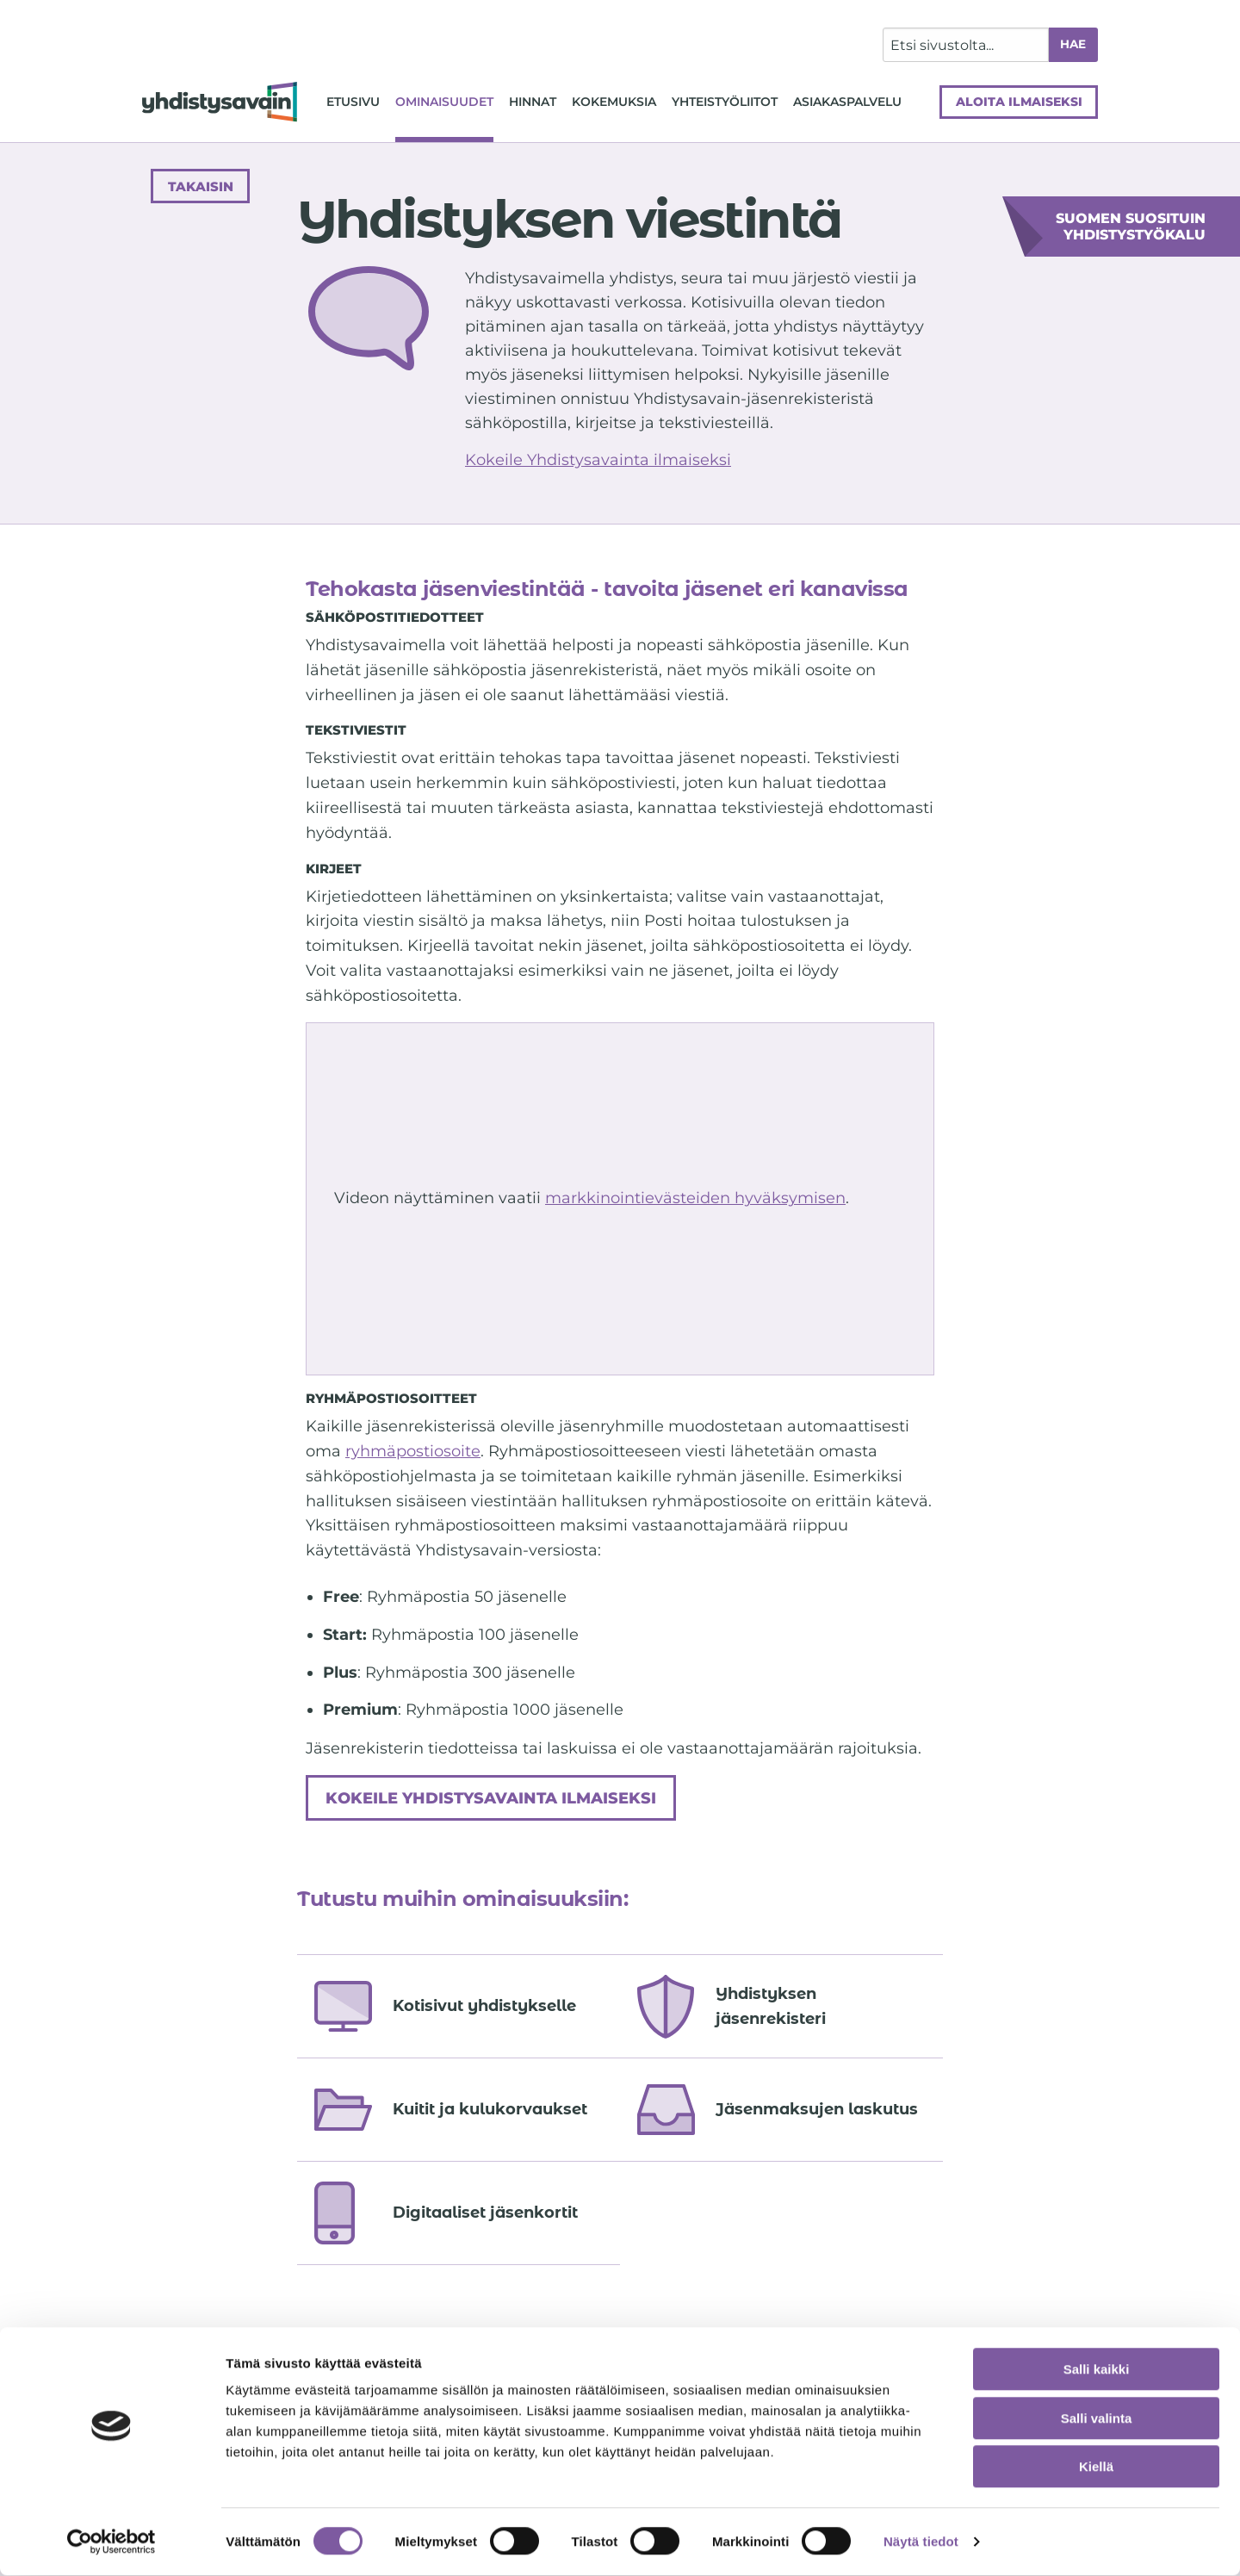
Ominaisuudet (444, 101)
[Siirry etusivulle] (219, 102)
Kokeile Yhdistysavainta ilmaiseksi (598, 459)
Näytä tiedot (921, 2542)
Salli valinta (1096, 2419)
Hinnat (532, 101)
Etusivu (353, 101)
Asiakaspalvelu (847, 101)
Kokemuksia (614, 101)
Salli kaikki (1096, 2369)
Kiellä (1096, 2467)
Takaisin (200, 186)
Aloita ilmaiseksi (1019, 101)
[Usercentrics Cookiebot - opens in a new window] (111, 2542)
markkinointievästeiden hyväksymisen (695, 1198)
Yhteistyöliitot (725, 101)
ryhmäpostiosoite (412, 1451)
